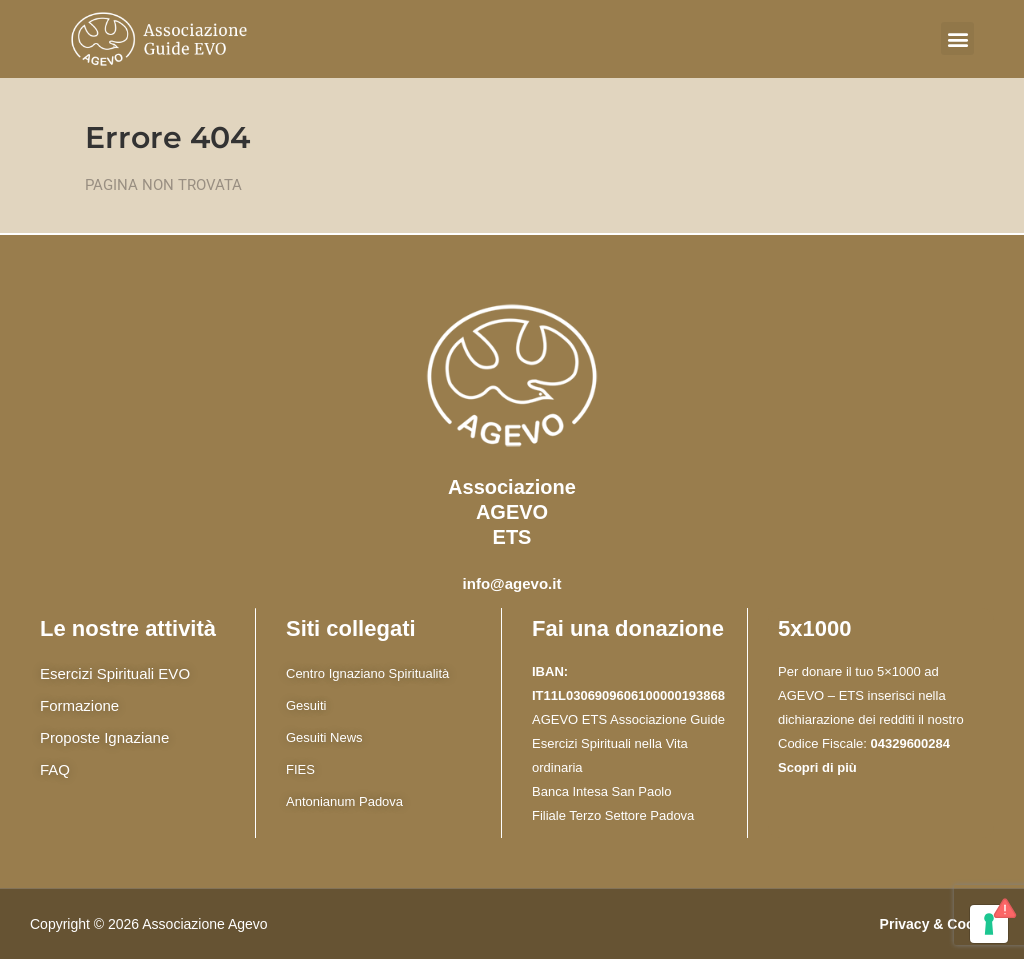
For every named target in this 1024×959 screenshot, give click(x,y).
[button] (957, 38)
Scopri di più (817, 767)
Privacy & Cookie (937, 924)
